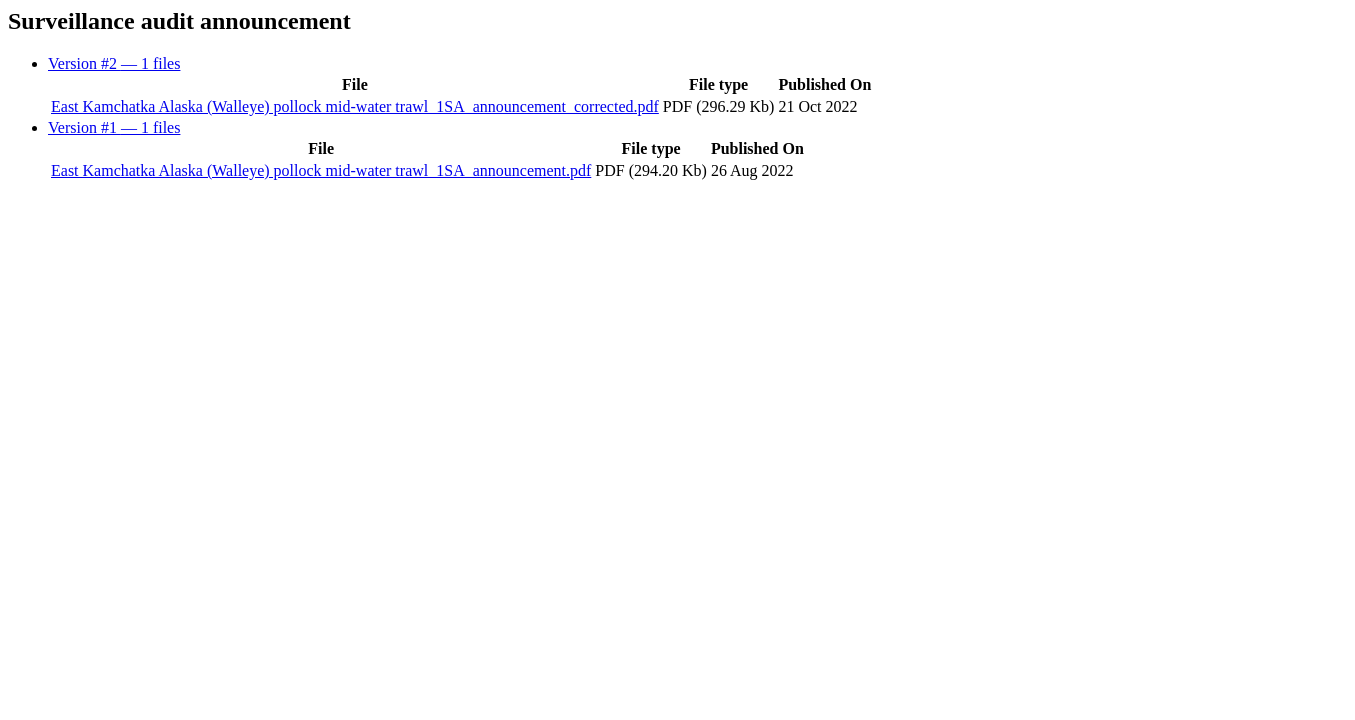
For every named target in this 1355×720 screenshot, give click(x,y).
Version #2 (114, 63)
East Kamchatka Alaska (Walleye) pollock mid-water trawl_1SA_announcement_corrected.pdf (355, 106)
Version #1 (114, 127)
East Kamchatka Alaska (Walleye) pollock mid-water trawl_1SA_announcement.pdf (321, 170)
